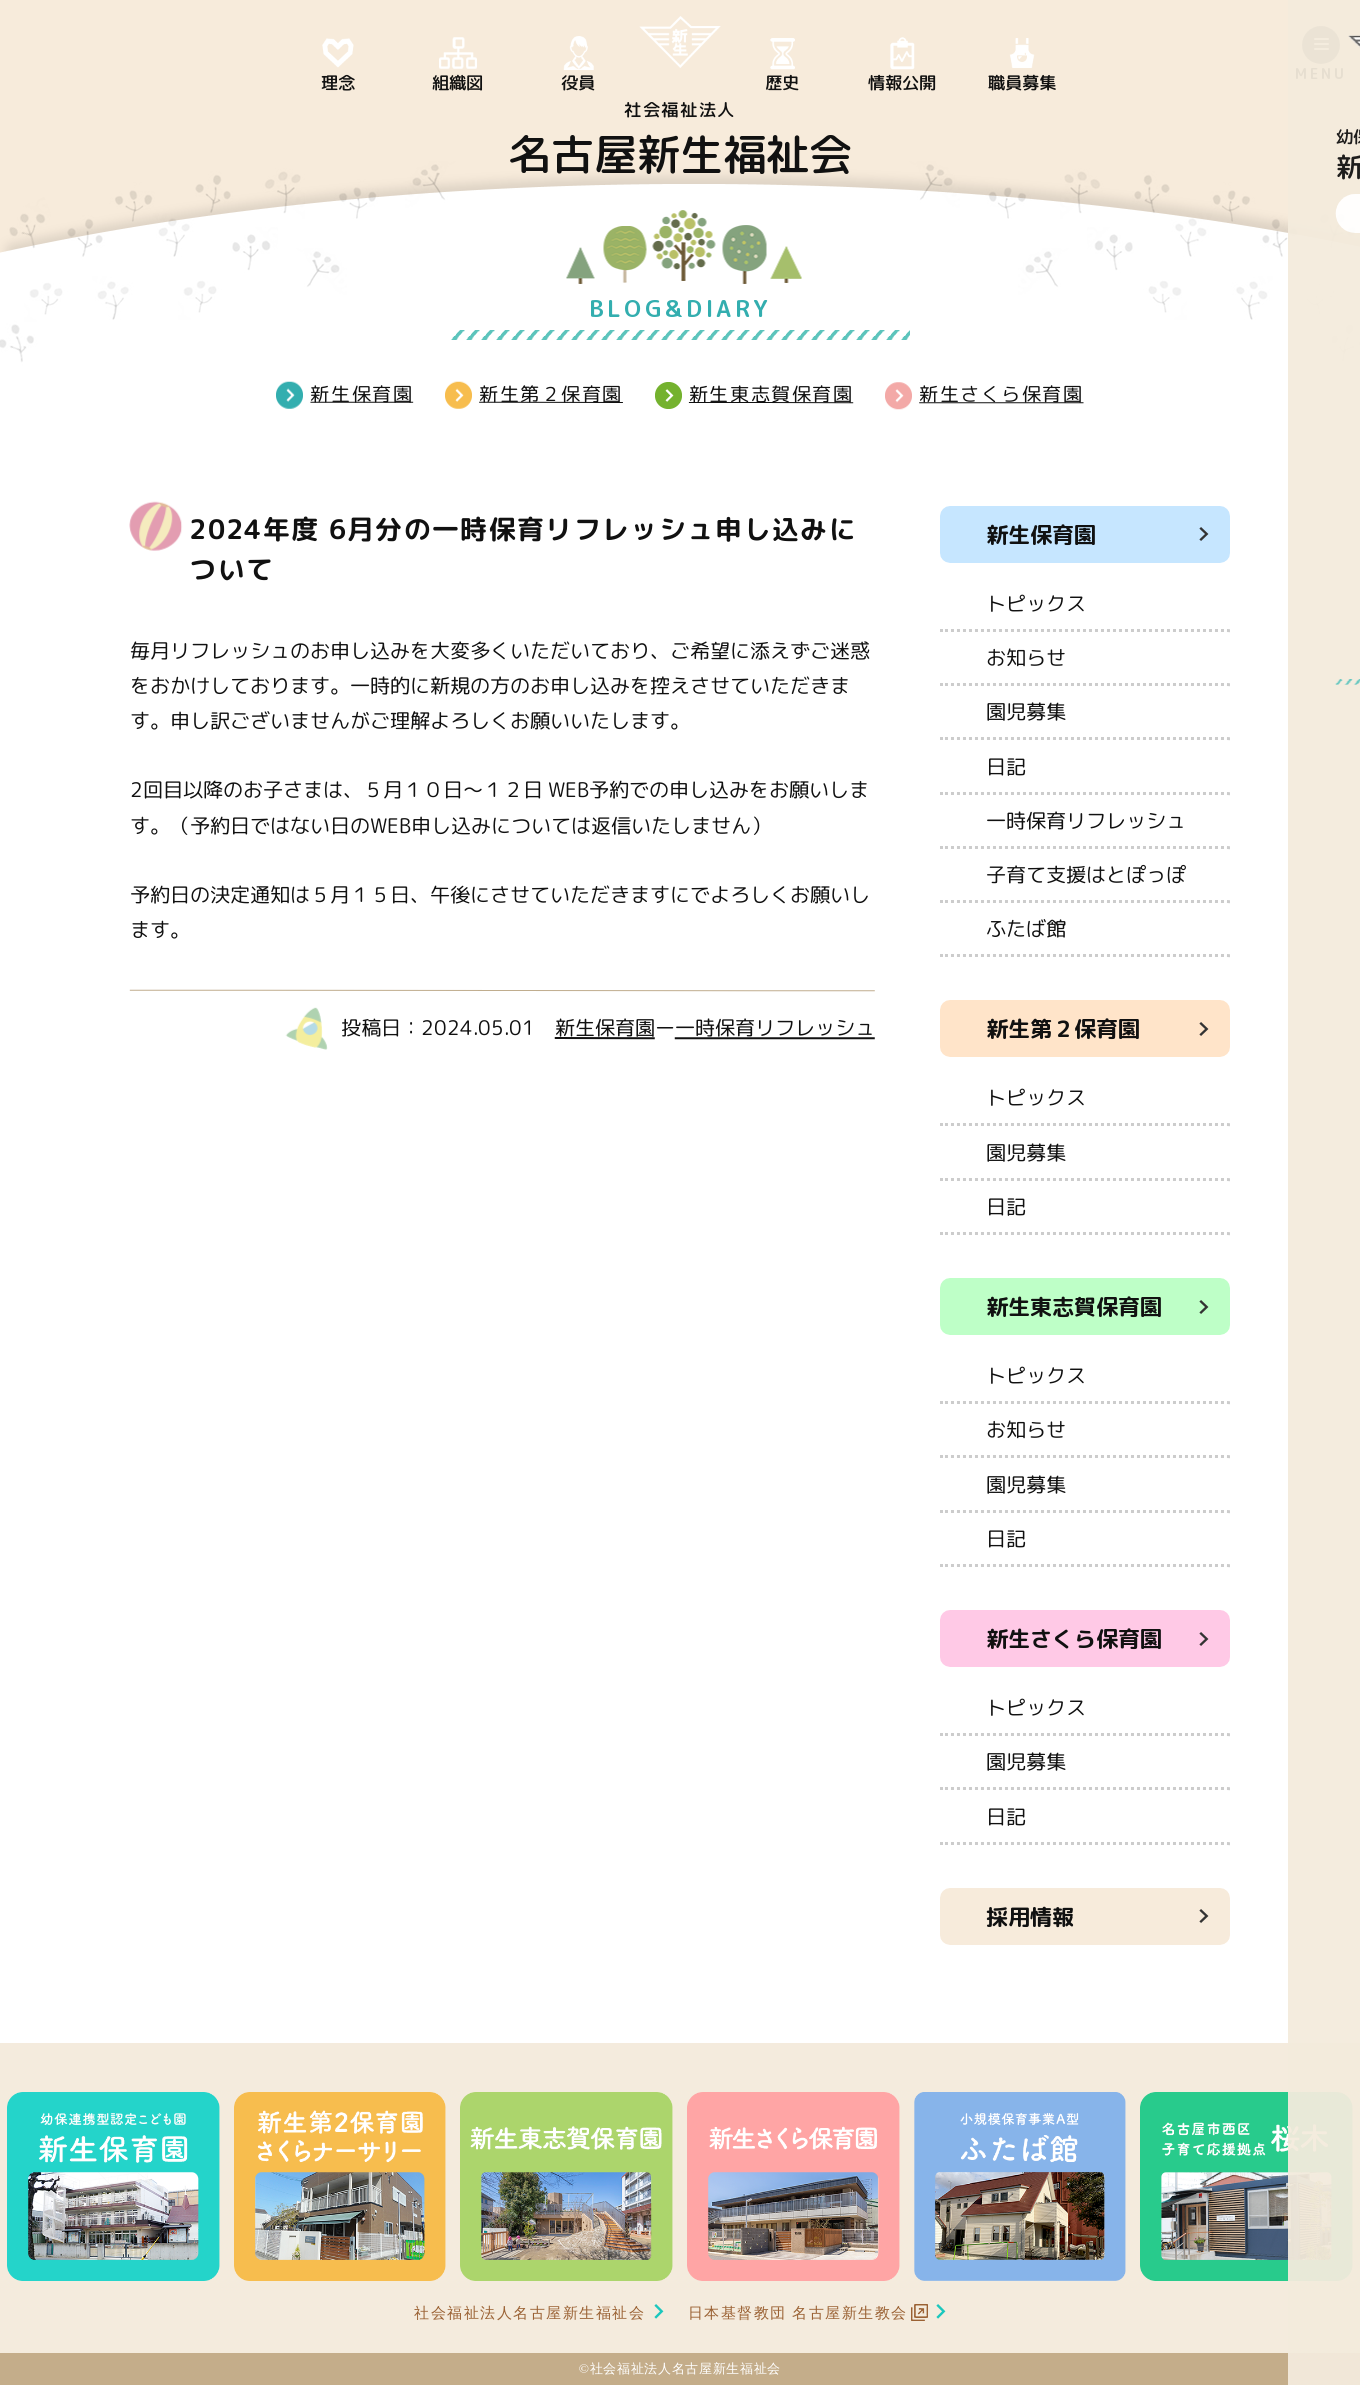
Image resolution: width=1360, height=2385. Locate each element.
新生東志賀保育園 (771, 393)
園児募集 (1026, 711)
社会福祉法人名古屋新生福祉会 (530, 2312)
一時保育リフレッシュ (775, 1027)
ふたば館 (1026, 928)
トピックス (1036, 603)
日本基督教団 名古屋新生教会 (798, 2312)
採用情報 (1030, 1916)
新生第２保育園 (551, 393)
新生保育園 (361, 393)
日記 (1006, 765)
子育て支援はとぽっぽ (1086, 874)
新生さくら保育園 (1001, 393)
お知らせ (1026, 657)
